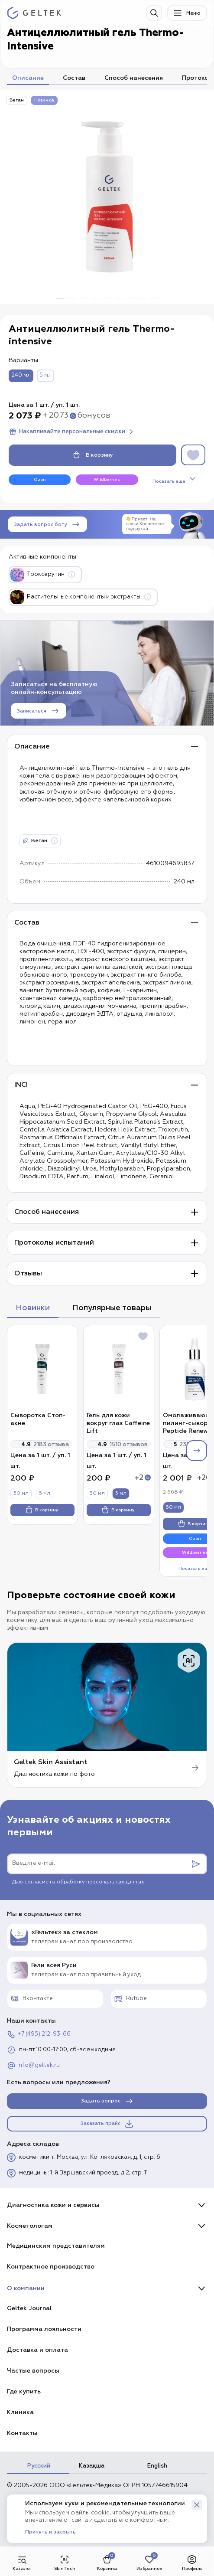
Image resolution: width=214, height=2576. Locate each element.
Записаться (38, 711)
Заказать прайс (107, 2123)
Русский (38, 2465)
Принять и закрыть (50, 2532)
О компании (26, 2288)
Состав (74, 78)
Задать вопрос (107, 2101)
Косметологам (29, 2225)
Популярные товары (111, 1308)
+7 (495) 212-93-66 (39, 2034)
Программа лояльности (44, 2329)
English (157, 2465)
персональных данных (115, 1882)
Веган (17, 100)
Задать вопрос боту (47, 524)
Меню (186, 13)
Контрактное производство (50, 2266)
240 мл (21, 375)
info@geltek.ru (33, 2065)
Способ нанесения (133, 78)
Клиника (20, 2412)
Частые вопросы (33, 2370)
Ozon (40, 479)
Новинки (33, 1308)
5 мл (45, 375)
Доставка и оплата (37, 2350)
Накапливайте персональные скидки (72, 432)
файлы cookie (90, 2513)
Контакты (22, 2433)
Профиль (192, 2562)
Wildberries (107, 479)
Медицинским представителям (56, 2245)
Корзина (107, 2562)
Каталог (22, 2562)
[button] (196, 2505)
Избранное (149, 2562)
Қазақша (91, 2465)
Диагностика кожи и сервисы (53, 2205)
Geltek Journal (29, 2308)
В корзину (92, 455)
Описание (28, 78)
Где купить (24, 2391)
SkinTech (64, 2562)
